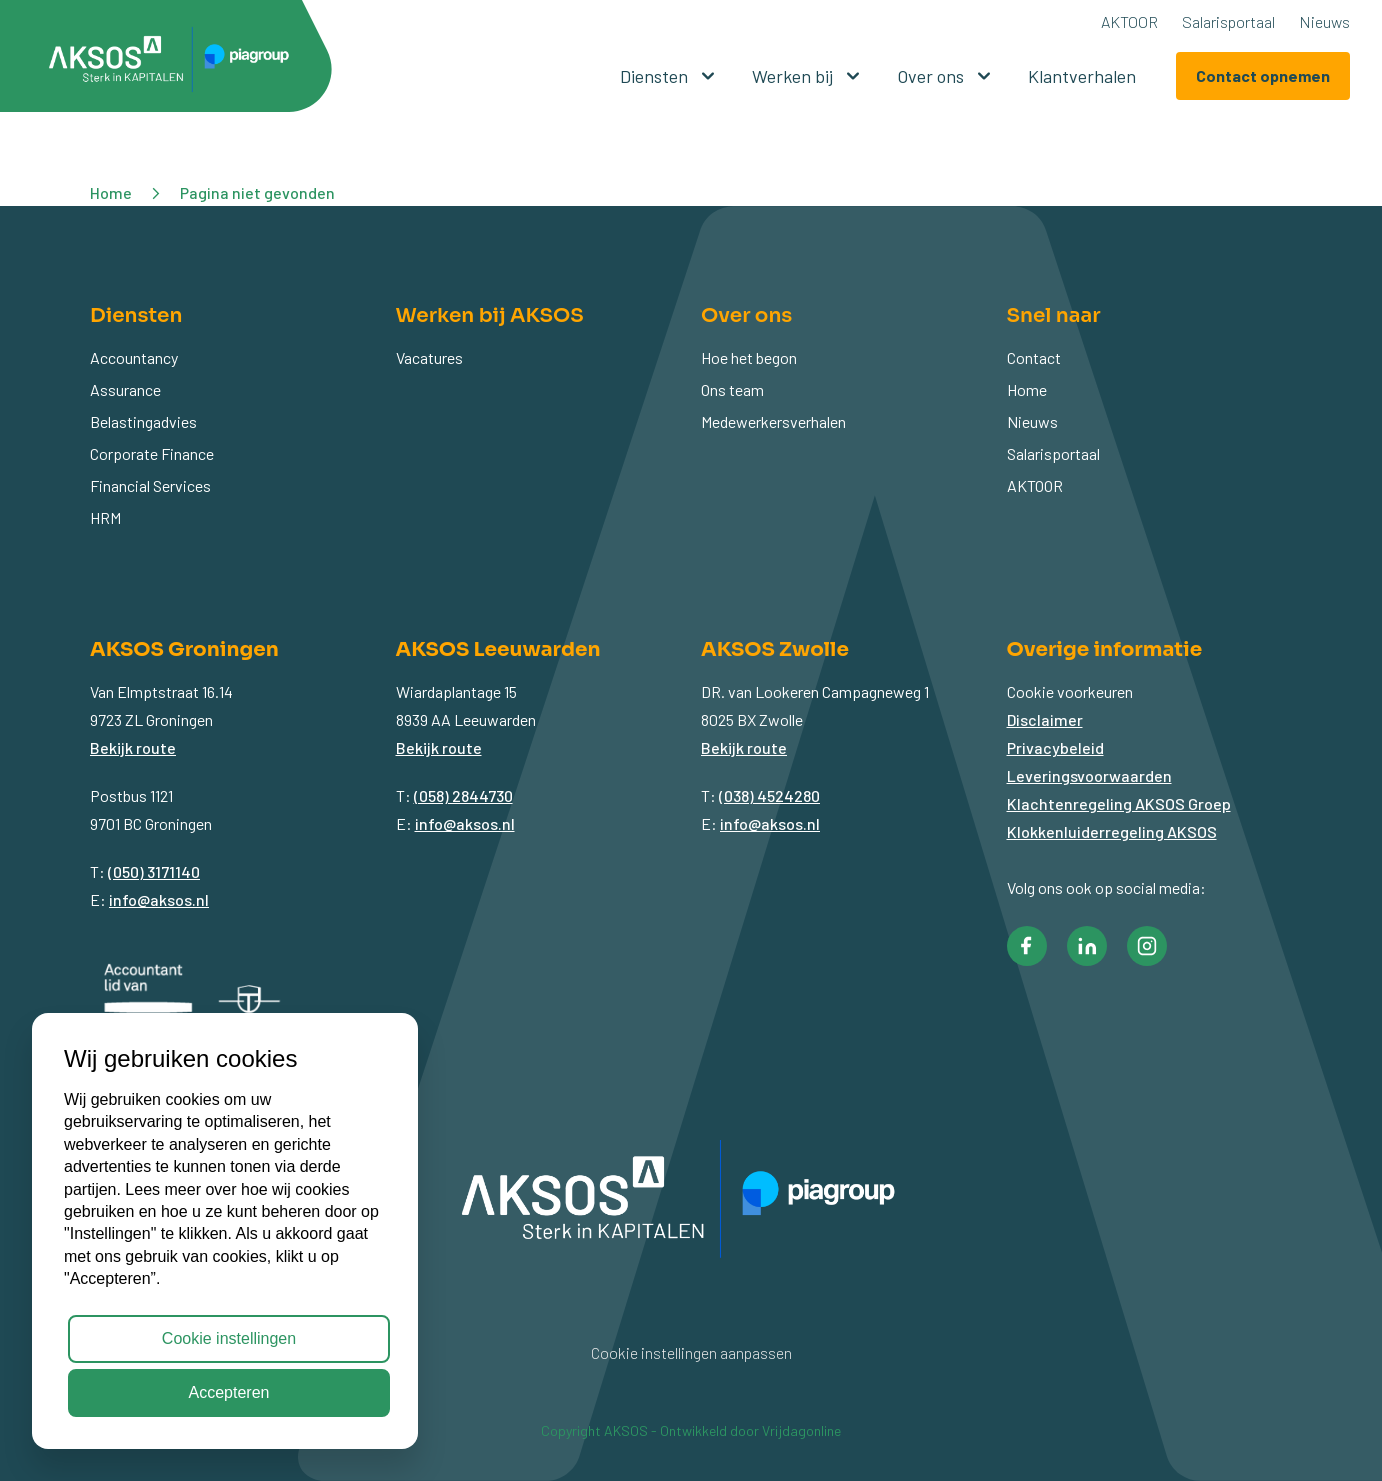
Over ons (946, 76)
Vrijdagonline (801, 1430)
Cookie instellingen (229, 1338)
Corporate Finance (152, 453)
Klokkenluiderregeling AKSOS (1112, 831)
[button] (176, 63)
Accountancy (134, 357)
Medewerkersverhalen (773, 421)
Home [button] (111, 192)
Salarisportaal (1228, 21)
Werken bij (808, 76)
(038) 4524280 (769, 795)
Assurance (125, 389)
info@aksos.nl (159, 899)
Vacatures (429, 357)
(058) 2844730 (463, 795)
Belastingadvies (143, 421)
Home (1027, 389)
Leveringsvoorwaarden (1089, 775)
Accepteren (229, 1392)
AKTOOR (1129, 21)
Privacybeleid (1055, 747)
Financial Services (150, 485)
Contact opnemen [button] (1263, 75)
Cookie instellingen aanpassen (691, 1352)
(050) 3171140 (154, 871)
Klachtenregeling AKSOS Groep (1119, 803)
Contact (1034, 357)
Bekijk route (133, 747)
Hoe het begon (749, 357)
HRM (105, 517)
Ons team (732, 389)
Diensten (670, 76)
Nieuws (1324, 21)
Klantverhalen (1082, 76)
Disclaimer (1045, 719)
